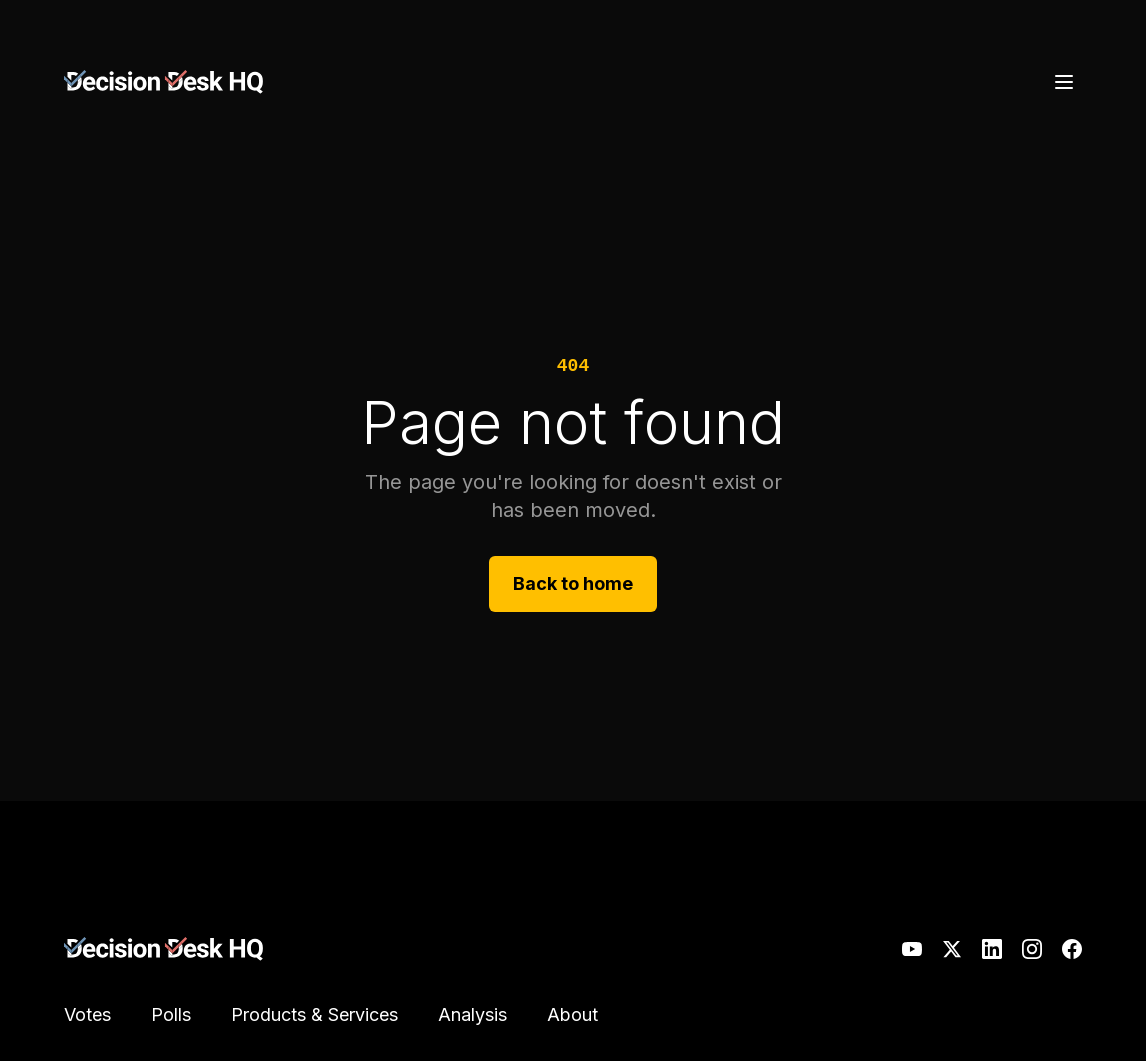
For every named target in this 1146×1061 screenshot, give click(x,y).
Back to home (573, 583)
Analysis (472, 1014)
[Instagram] (1032, 949)
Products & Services (314, 1014)
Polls (171, 1014)
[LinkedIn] (992, 949)
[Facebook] (1072, 949)
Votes (87, 1014)
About (572, 1014)
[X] (952, 949)
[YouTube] (912, 949)
